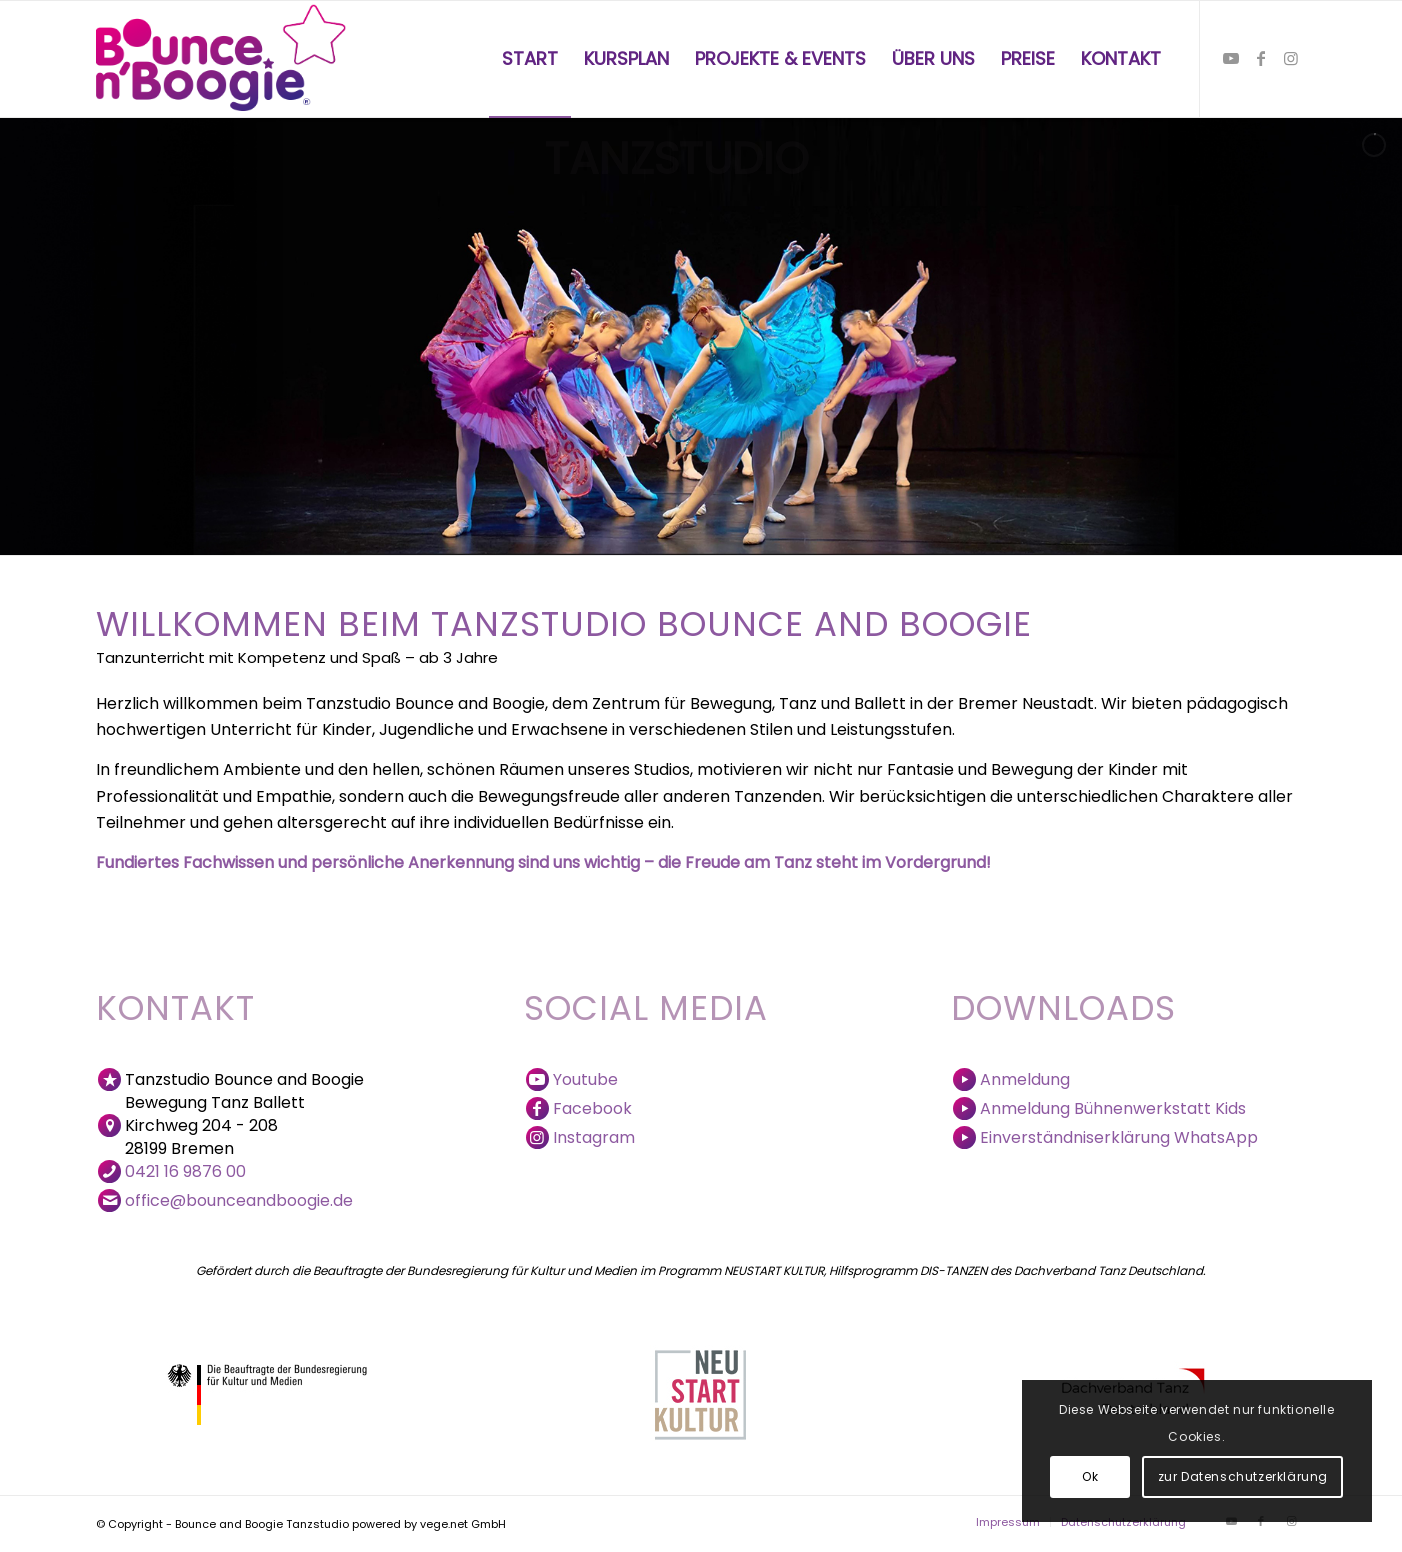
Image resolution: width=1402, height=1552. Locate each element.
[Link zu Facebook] (1261, 58)
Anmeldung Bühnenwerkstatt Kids (1113, 1108)
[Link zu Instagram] (1291, 58)
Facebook (592, 1108)
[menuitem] (530, 59)
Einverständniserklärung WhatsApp (1119, 1137)
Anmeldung (1025, 1079)
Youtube (585, 1079)
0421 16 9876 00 (185, 1171)
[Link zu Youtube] (1231, 58)
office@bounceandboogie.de (239, 1200)
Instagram (594, 1137)
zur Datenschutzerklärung (1243, 1476)
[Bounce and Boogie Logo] (222, 59)
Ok (1090, 1476)
